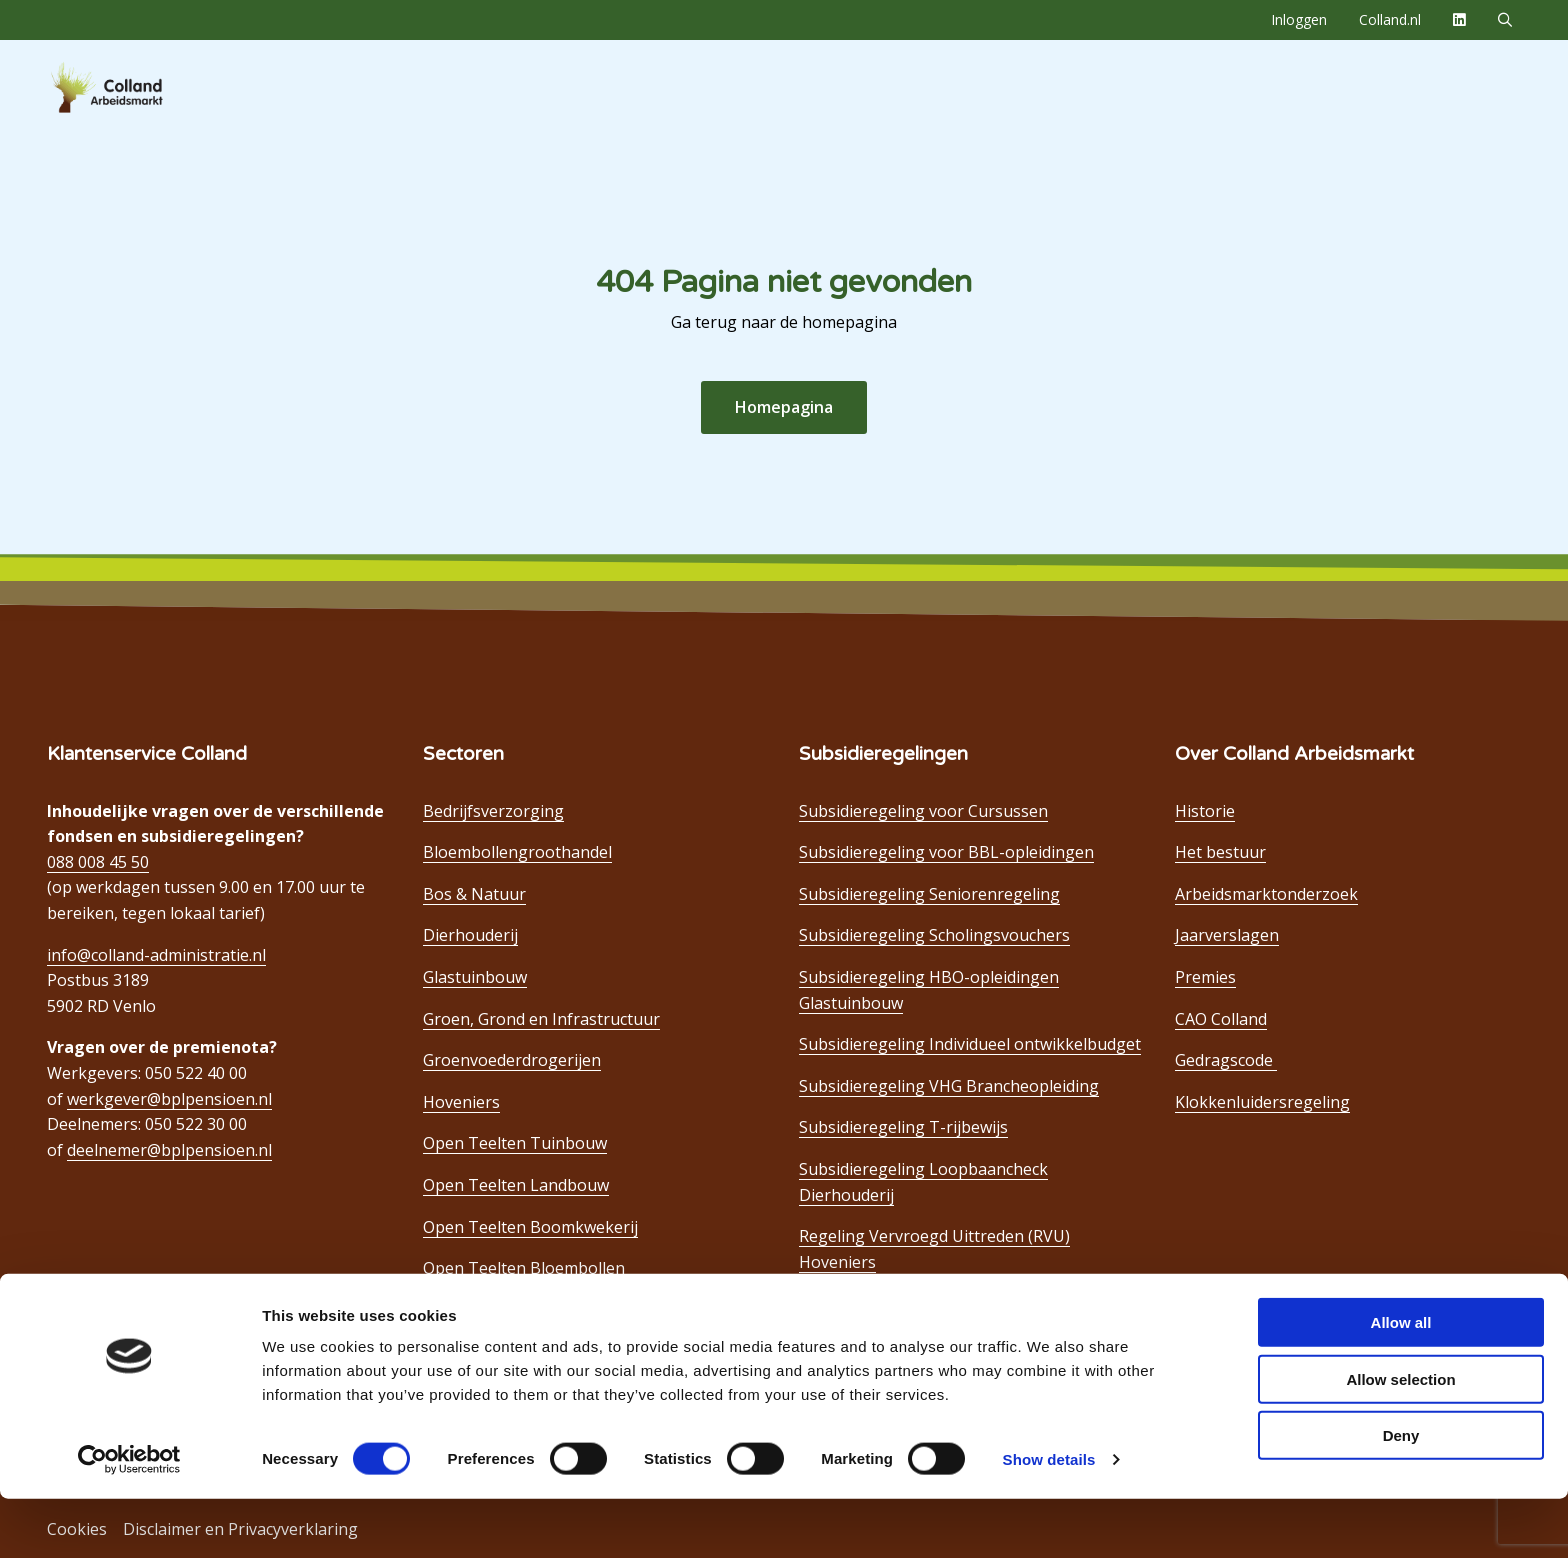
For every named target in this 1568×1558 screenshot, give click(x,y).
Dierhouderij (470, 935)
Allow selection (1400, 1438)
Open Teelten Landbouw (516, 1185)
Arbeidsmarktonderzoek (1266, 894)
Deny (1401, 1494)
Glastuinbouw (475, 977)
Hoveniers (461, 1102)
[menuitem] (1299, 20)
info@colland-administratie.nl (156, 955)
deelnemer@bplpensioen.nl (169, 1150)
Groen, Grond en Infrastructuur (541, 1019)
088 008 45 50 (98, 862)
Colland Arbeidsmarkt (140, 88)
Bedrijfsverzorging (493, 811)
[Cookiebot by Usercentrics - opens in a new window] (129, 1519)
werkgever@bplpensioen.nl (169, 1099)
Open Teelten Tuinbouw (515, 1143)
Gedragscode (1226, 1060)
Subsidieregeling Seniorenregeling (929, 894)
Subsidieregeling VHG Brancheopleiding (949, 1086)
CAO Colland (1221, 1019)
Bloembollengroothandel (517, 852)
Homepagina (784, 407)
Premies (1205, 977)
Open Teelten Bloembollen (524, 1268)
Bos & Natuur (474, 894)
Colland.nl (1390, 19)
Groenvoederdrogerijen (512, 1060)
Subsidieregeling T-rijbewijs (903, 1127)
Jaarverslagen (1227, 935)
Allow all (1401, 1381)
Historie (1205, 811)
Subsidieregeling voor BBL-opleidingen (946, 852)
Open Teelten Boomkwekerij (530, 1227)
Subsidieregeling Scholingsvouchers (934, 935)
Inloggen (1299, 19)
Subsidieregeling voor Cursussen (923, 811)
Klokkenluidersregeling (1262, 1102)
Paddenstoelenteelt (496, 1310)
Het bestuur (1220, 852)
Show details (1049, 1518)
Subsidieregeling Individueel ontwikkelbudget (970, 1044)
